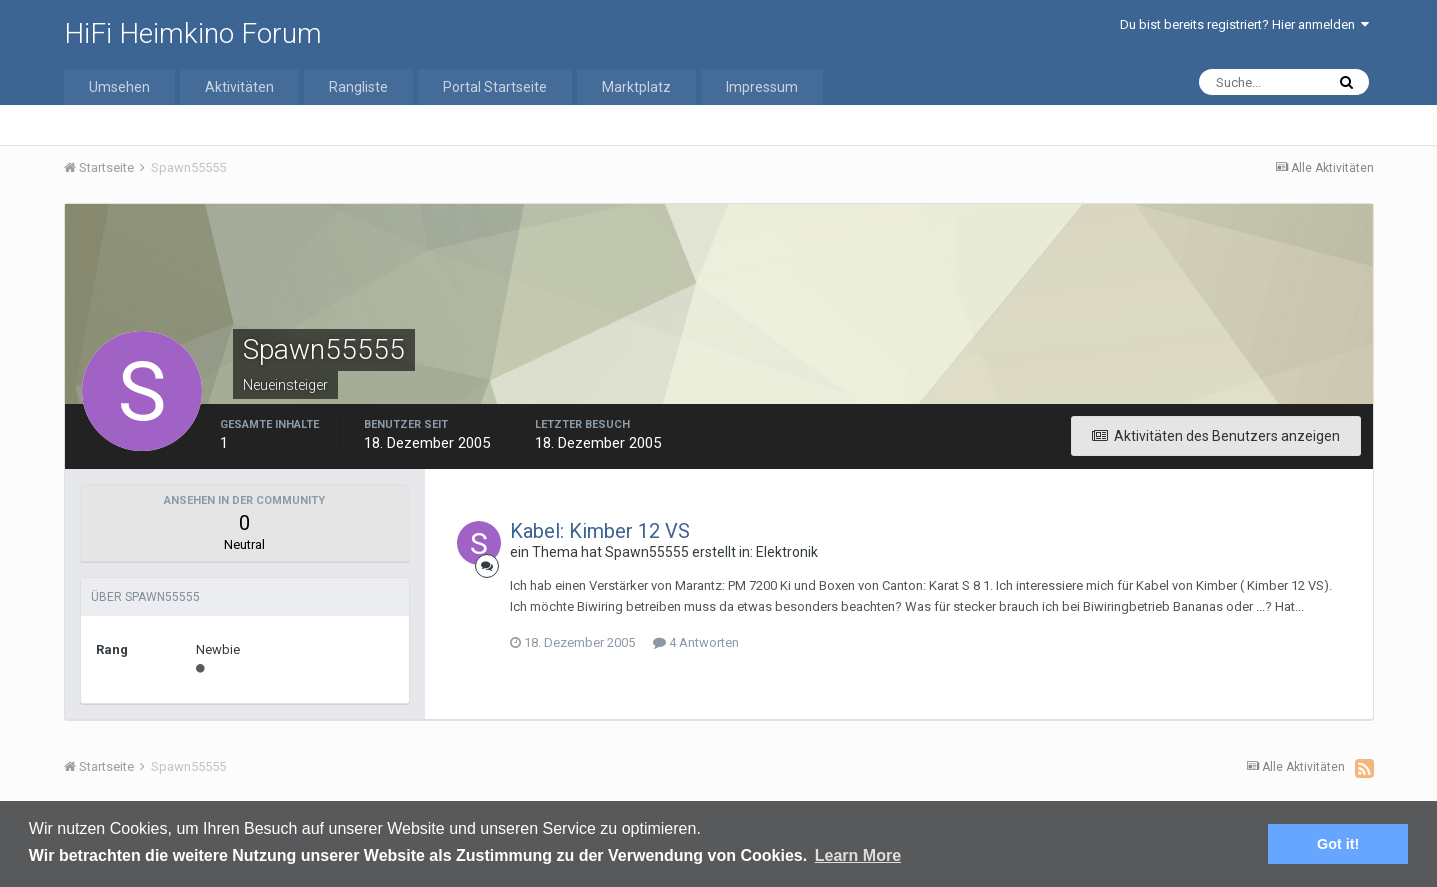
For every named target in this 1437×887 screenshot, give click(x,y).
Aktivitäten (239, 87)
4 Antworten (696, 642)
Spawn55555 (647, 552)
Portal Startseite (495, 87)
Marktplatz (636, 87)
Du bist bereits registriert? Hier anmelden (1244, 24)
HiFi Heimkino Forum (193, 33)
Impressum (762, 87)
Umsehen (119, 87)
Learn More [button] (858, 855)
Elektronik (787, 552)
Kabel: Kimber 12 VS (600, 531)
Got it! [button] (1338, 844)
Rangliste (358, 87)
